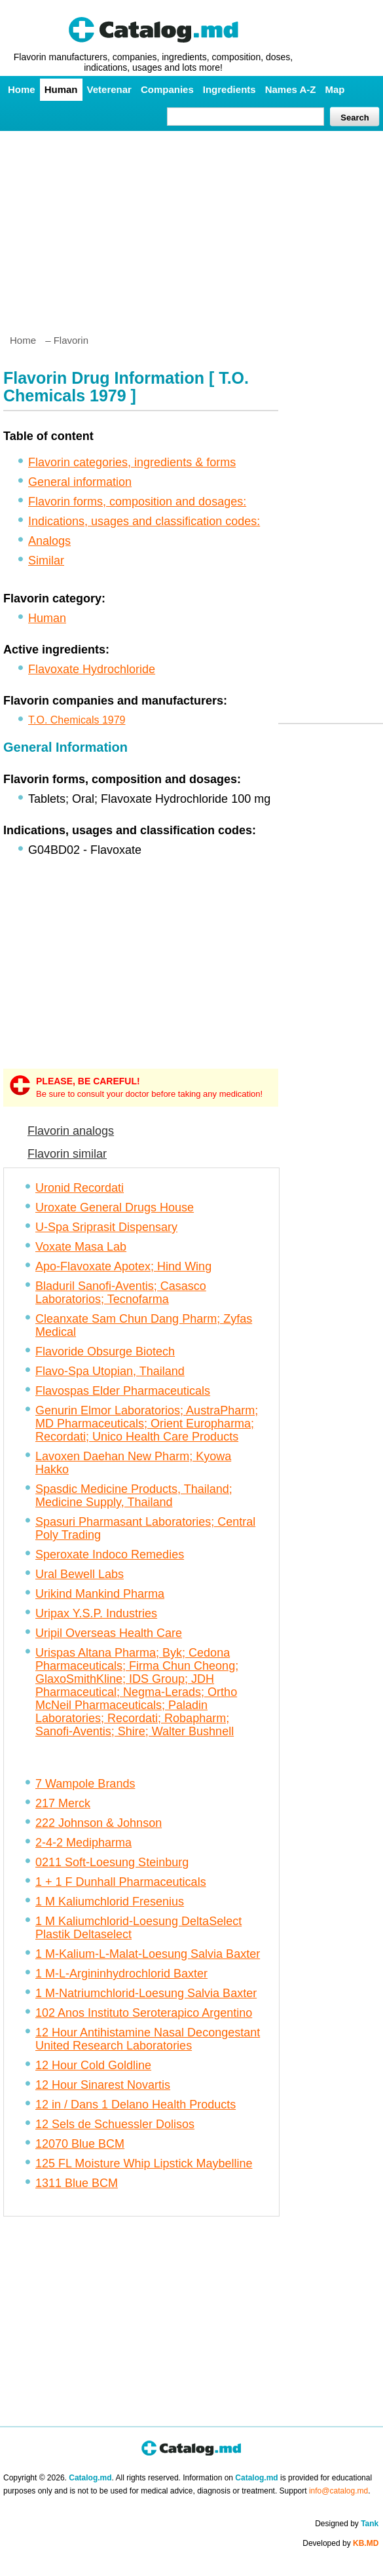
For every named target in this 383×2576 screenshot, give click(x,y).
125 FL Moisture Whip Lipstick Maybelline (143, 2163)
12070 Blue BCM (79, 2143)
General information (80, 481)
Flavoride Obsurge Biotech (105, 1351)
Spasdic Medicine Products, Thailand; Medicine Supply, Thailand (133, 1495)
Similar (46, 560)
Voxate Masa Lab (80, 1246)
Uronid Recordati (79, 1187)
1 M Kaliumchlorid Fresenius (109, 1901)
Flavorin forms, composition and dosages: (137, 501)
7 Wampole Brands (85, 1783)
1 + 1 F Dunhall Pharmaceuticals (120, 1881)
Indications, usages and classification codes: (144, 521)
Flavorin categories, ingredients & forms (132, 462)
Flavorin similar (67, 1153)
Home (21, 89)
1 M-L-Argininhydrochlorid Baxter (121, 1973)
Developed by (340, 2543)
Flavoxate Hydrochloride (91, 669)
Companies (167, 89)
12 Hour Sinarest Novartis (102, 2084)
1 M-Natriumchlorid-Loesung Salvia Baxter (146, 1993)
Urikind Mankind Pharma (99, 1593)
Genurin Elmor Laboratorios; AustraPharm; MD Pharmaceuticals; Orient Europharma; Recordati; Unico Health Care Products (146, 1423)
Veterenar (109, 89)
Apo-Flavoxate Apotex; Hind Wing (123, 1266)
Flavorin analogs (70, 1130)
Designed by (346, 2523)
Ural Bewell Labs (79, 1574)
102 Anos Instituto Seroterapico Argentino (143, 2012)
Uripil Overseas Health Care (108, 1633)
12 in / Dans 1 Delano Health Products (135, 2104)
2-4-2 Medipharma (83, 1842)
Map (334, 89)
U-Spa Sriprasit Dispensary (106, 1227)
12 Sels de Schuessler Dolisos (114, 2124)
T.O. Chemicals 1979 (77, 720)
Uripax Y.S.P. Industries (96, 1613)
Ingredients (229, 89)
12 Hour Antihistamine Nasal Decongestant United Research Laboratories (147, 2039)
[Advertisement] (191, 227)
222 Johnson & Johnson (98, 1823)
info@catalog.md (338, 2490)
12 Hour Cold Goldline (93, 2065)
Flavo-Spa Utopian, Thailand (110, 1371)
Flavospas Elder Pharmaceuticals (122, 1390)
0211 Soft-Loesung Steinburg (112, 1862)
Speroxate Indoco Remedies (109, 1554)
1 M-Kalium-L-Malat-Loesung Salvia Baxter (147, 1953)
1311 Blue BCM (76, 2183)
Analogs (49, 540)
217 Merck (62, 1803)
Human (61, 89)
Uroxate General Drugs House (114, 1207)
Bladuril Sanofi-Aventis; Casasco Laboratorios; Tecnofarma (120, 1292)
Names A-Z (290, 89)
